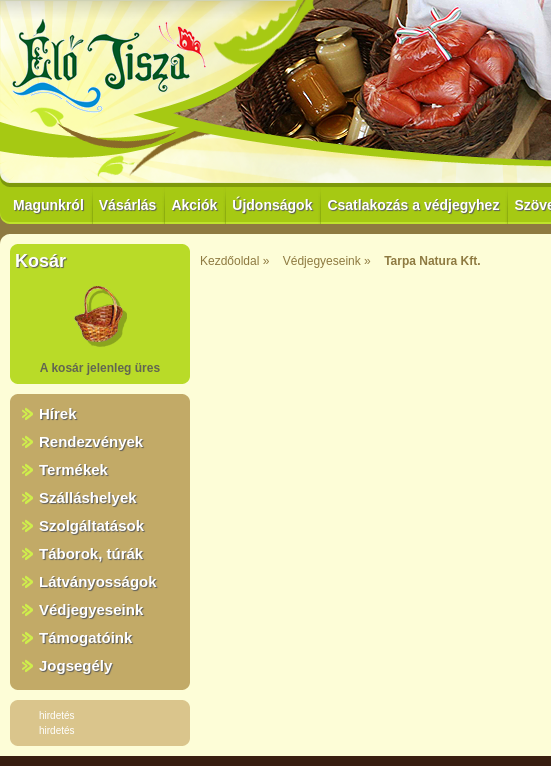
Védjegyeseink (91, 609)
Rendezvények (91, 441)
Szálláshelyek (88, 497)
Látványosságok (98, 581)
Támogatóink (85, 637)
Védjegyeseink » (327, 261)
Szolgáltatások (91, 525)
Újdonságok (272, 205)
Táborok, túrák (91, 553)
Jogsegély (75, 665)
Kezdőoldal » (234, 261)
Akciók (194, 205)
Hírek (58, 413)
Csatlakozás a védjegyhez (413, 205)
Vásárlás (128, 205)
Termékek (73, 469)
